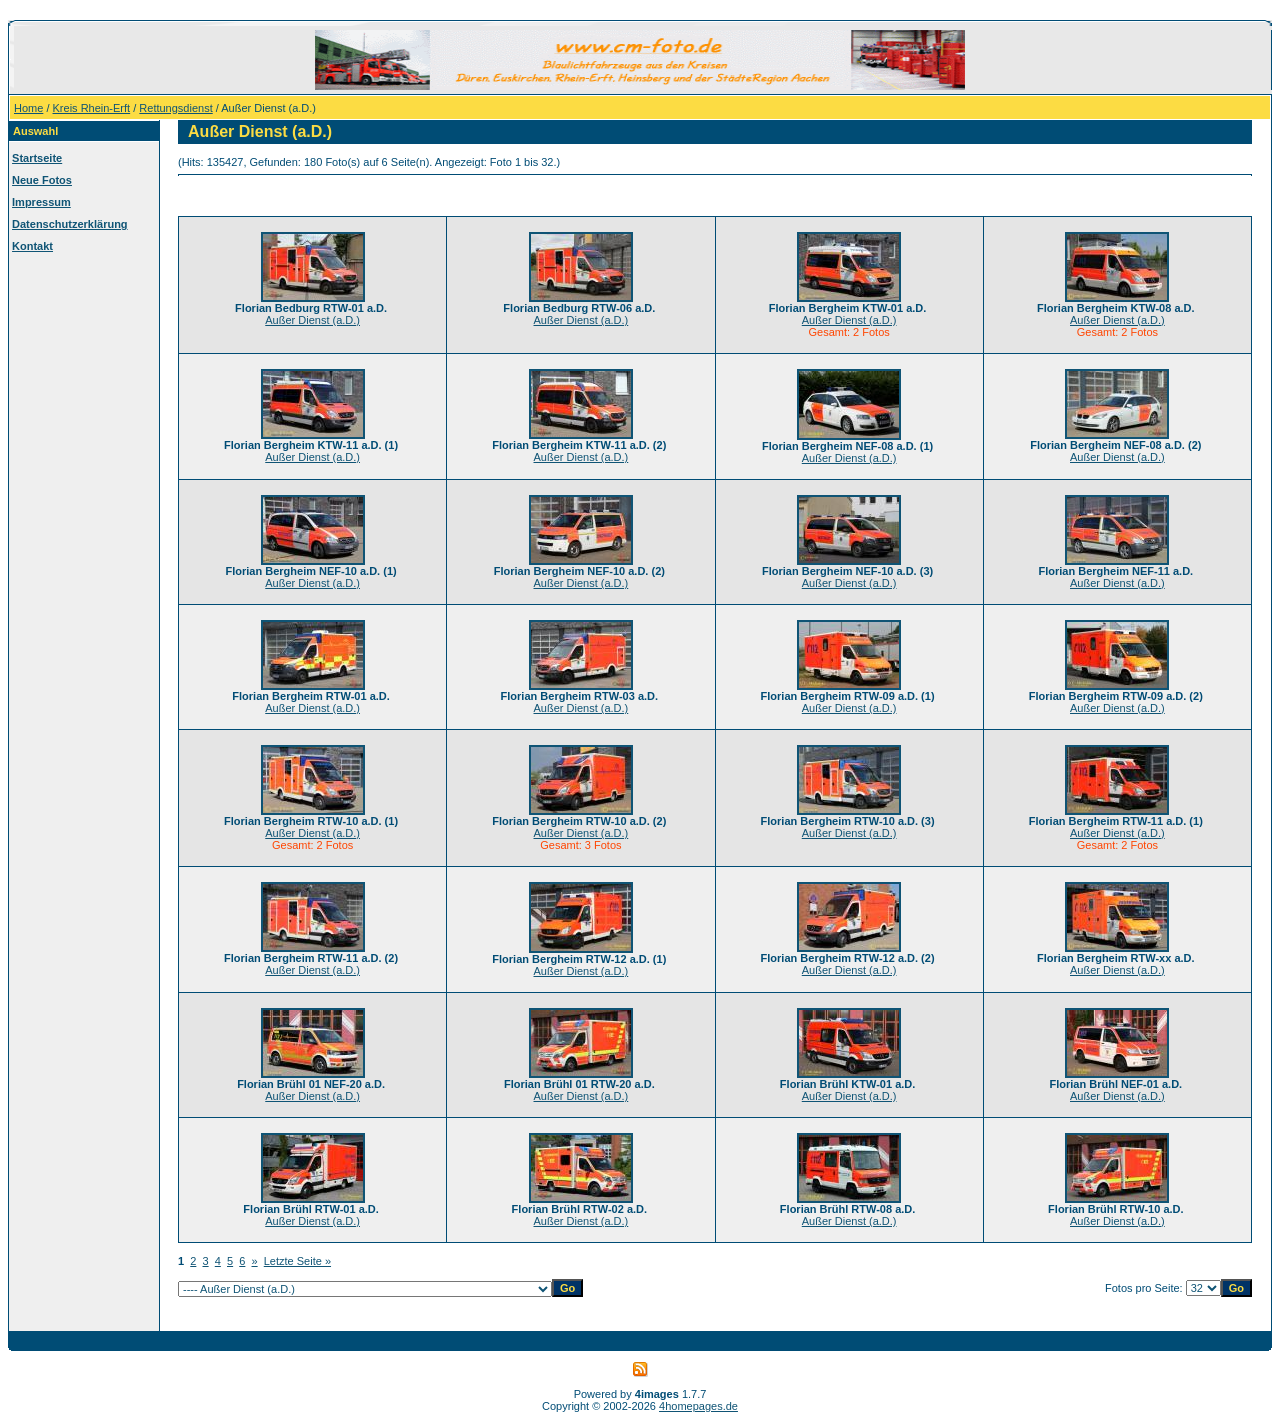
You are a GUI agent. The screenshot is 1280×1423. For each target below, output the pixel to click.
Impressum (41, 202)
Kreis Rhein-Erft (92, 108)
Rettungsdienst (175, 108)
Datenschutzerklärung (70, 224)
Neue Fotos (42, 180)
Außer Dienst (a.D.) (312, 320)
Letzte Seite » (297, 1261)
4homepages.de (698, 1406)
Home (28, 108)
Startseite (37, 158)
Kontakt (32, 246)
